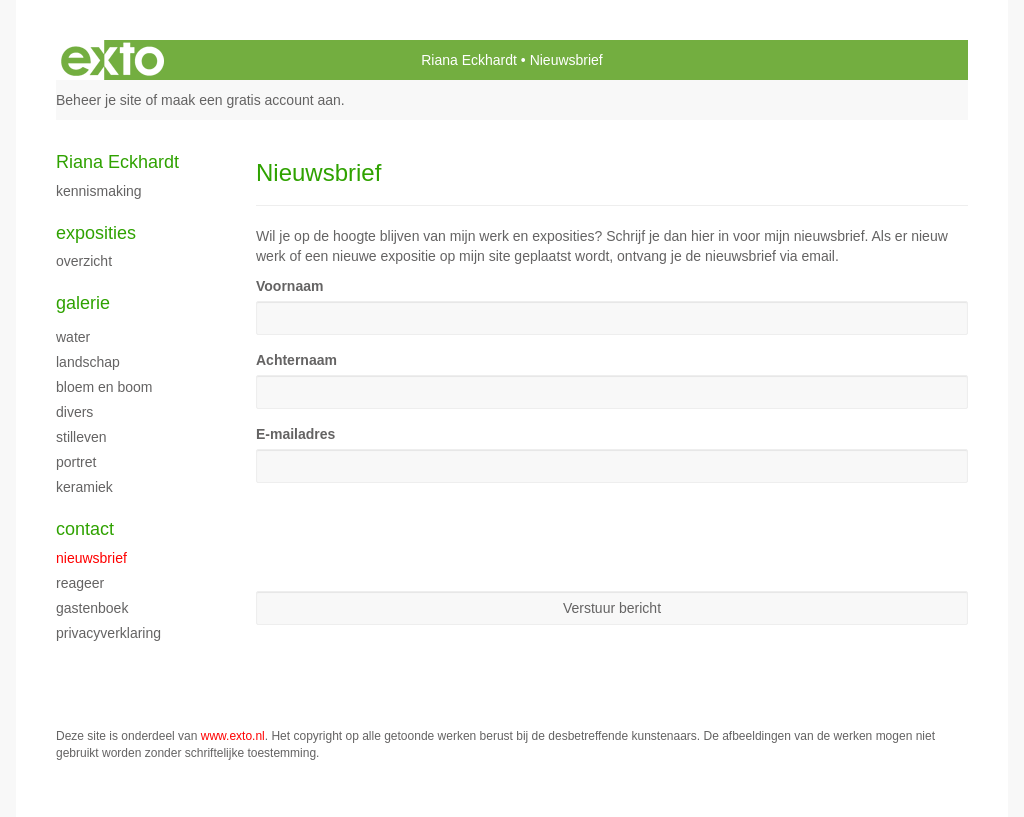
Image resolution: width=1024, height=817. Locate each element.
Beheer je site (99, 100)
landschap (88, 362)
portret (76, 462)
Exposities (96, 233)
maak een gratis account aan (251, 100)
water (73, 337)
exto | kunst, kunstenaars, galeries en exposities (112, 60)
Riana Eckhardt (469, 60)
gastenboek (92, 608)
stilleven (81, 437)
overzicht (84, 261)
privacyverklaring (108, 633)
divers (74, 412)
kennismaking (99, 191)
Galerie (83, 303)
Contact (85, 529)
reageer (80, 583)
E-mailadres (295, 434)
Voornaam (289, 286)
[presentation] (408, 537)
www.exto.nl (233, 736)
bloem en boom (104, 387)
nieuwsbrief (91, 558)
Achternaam (296, 360)
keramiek (84, 487)
